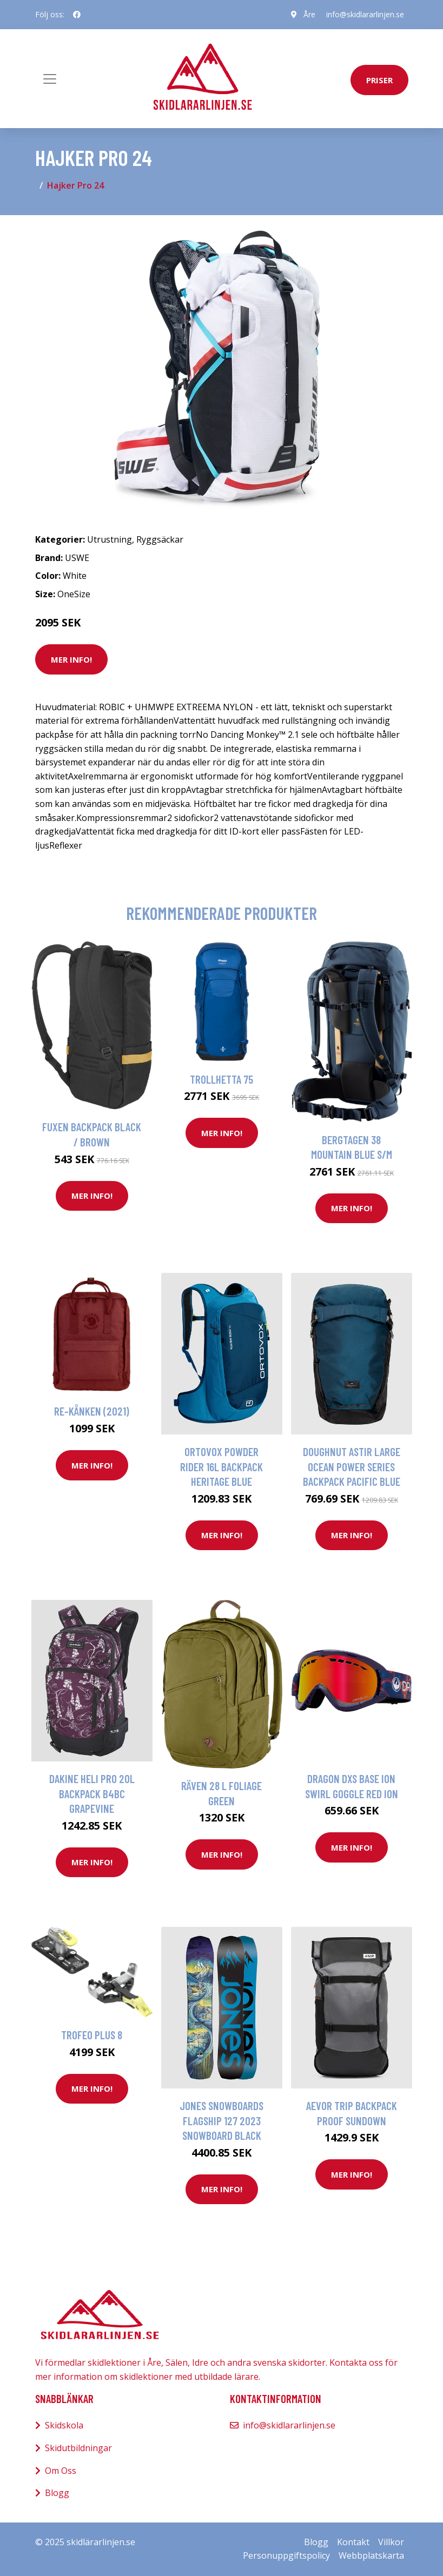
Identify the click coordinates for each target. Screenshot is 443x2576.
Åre (309, 14)
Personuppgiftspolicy (286, 2555)
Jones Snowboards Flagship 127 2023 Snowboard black (221, 2120)
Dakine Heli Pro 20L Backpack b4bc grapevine (92, 1793)
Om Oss (60, 2471)
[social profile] (77, 14)
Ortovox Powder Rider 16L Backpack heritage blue (221, 1466)
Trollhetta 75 (221, 1079)
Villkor (391, 2542)
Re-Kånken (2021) (91, 1411)
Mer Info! (71, 659)
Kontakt (353, 2542)
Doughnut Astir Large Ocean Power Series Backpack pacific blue (351, 1466)
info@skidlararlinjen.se (365, 14)
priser (379, 80)
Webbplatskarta (371, 2555)
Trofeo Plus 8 (91, 2034)
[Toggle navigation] (49, 79)
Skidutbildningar (78, 2448)
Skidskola (64, 2425)
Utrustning (109, 539)
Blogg (57, 2493)
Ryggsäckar (159, 539)
